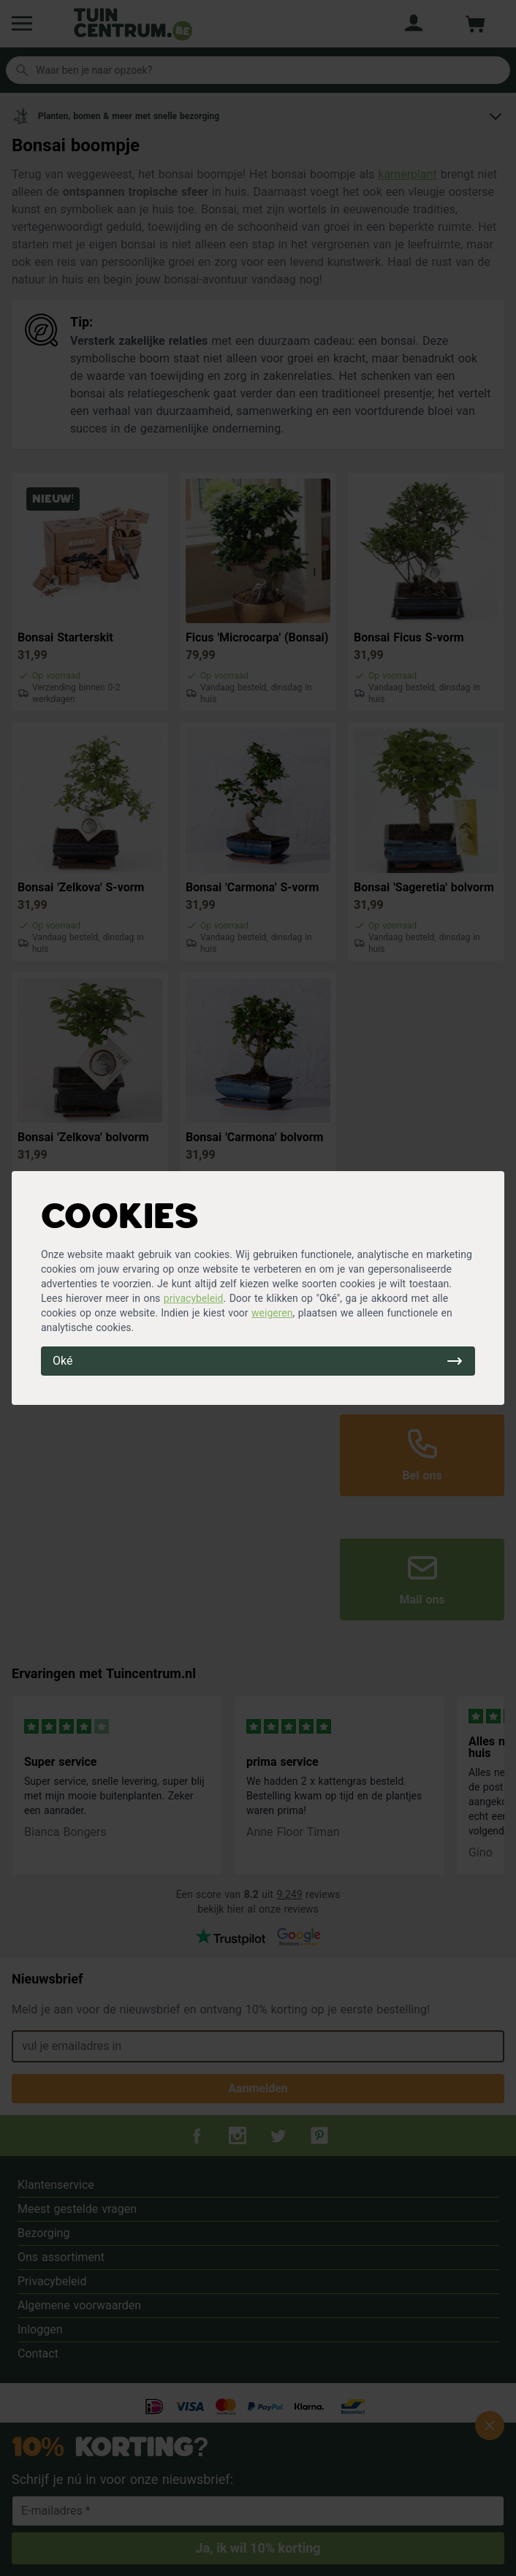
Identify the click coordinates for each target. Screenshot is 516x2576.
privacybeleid (194, 1298)
